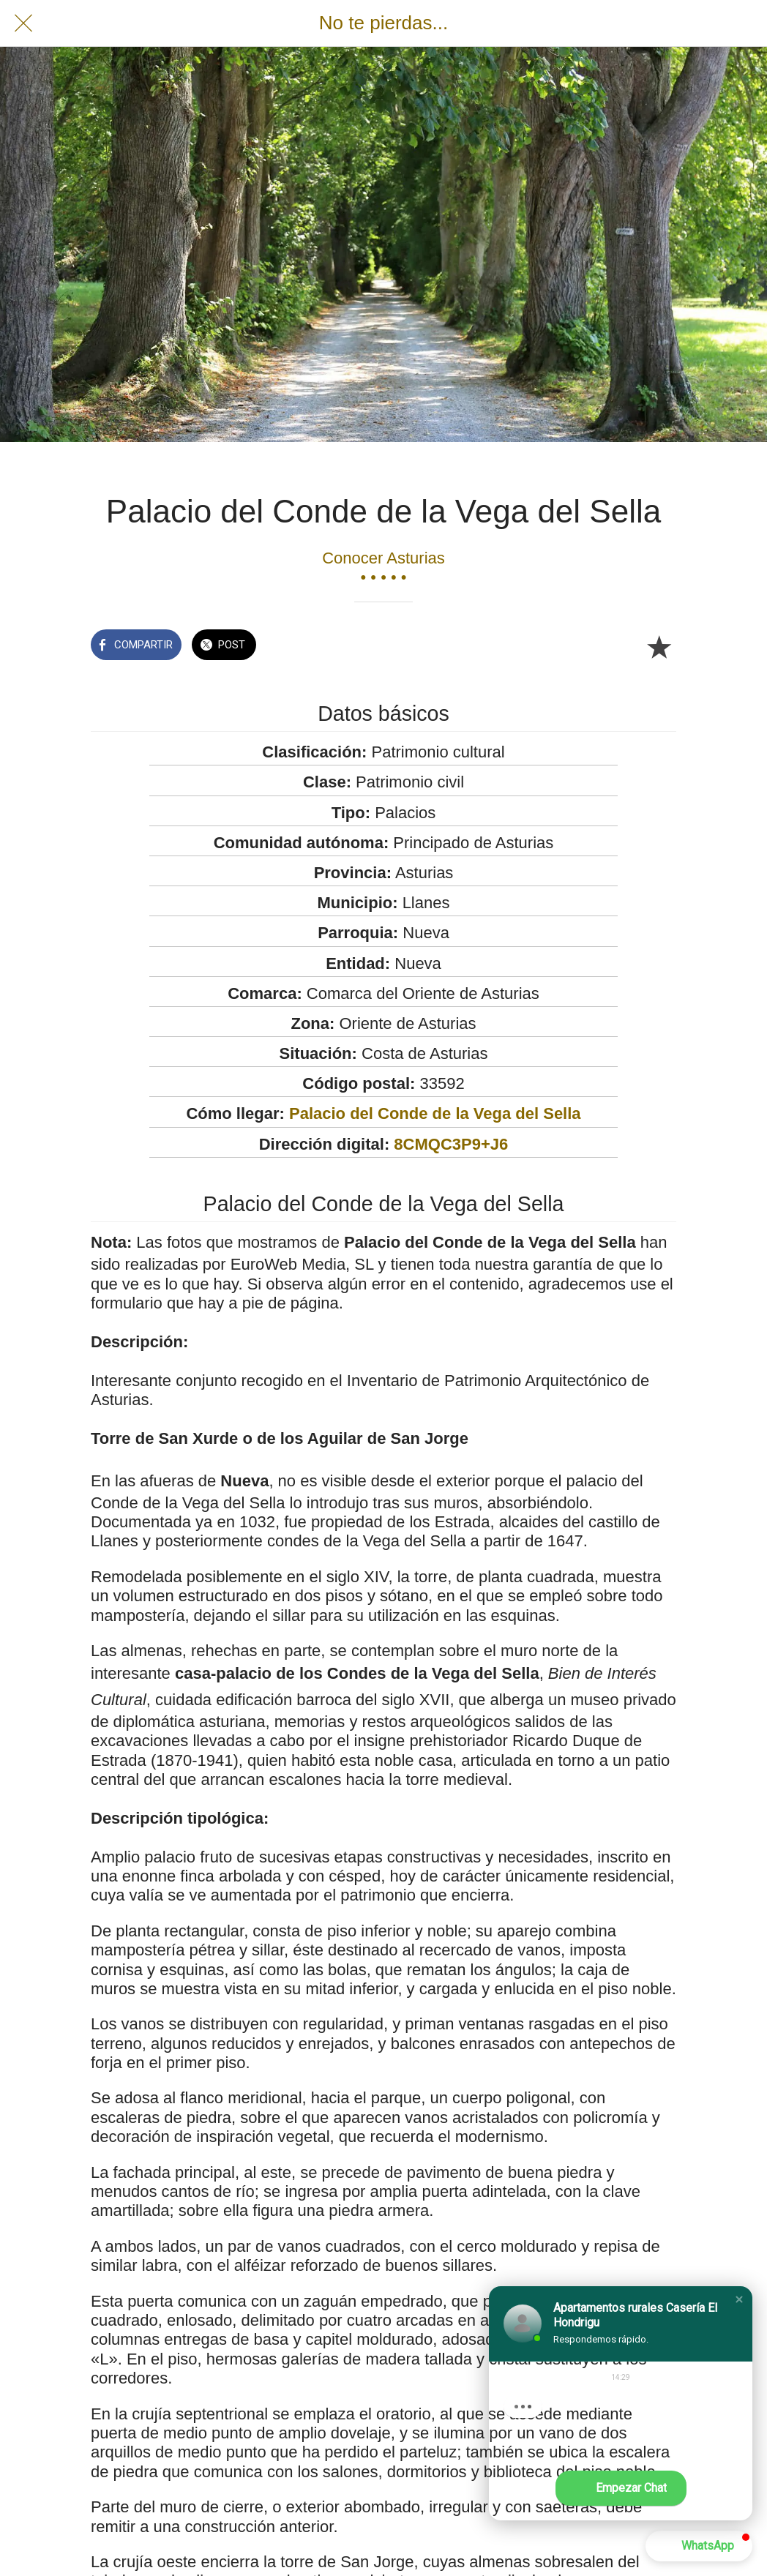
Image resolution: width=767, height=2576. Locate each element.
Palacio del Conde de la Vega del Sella (435, 1113)
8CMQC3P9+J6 (451, 1144)
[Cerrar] (23, 23)
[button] (739, 2299)
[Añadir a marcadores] (658, 646)
